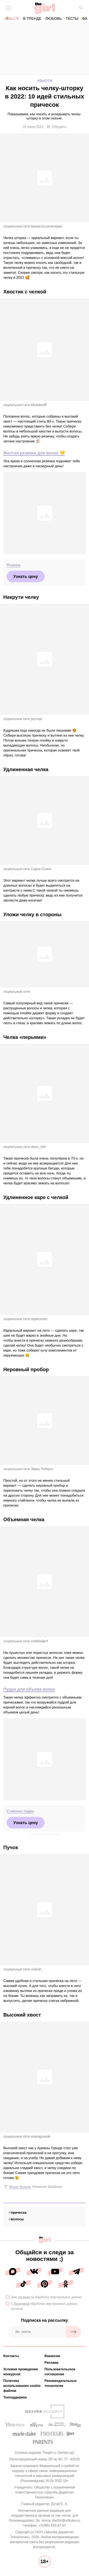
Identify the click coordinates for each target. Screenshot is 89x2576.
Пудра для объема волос (29, 1689)
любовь (53, 19)
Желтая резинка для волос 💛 (34, 453)
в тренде (32, 19)
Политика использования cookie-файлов (22, 2385)
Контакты (11, 2356)
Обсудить (56, 126)
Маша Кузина (19, 2187)
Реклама (52, 2362)
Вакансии (52, 2356)
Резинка (13, 565)
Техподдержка (15, 2397)
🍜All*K (11, 19)
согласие (24, 2297)
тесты (72, 19)
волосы (17, 2219)
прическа (19, 2212)
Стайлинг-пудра (20, 1811)
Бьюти (45, 81)
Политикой (21, 2303)
